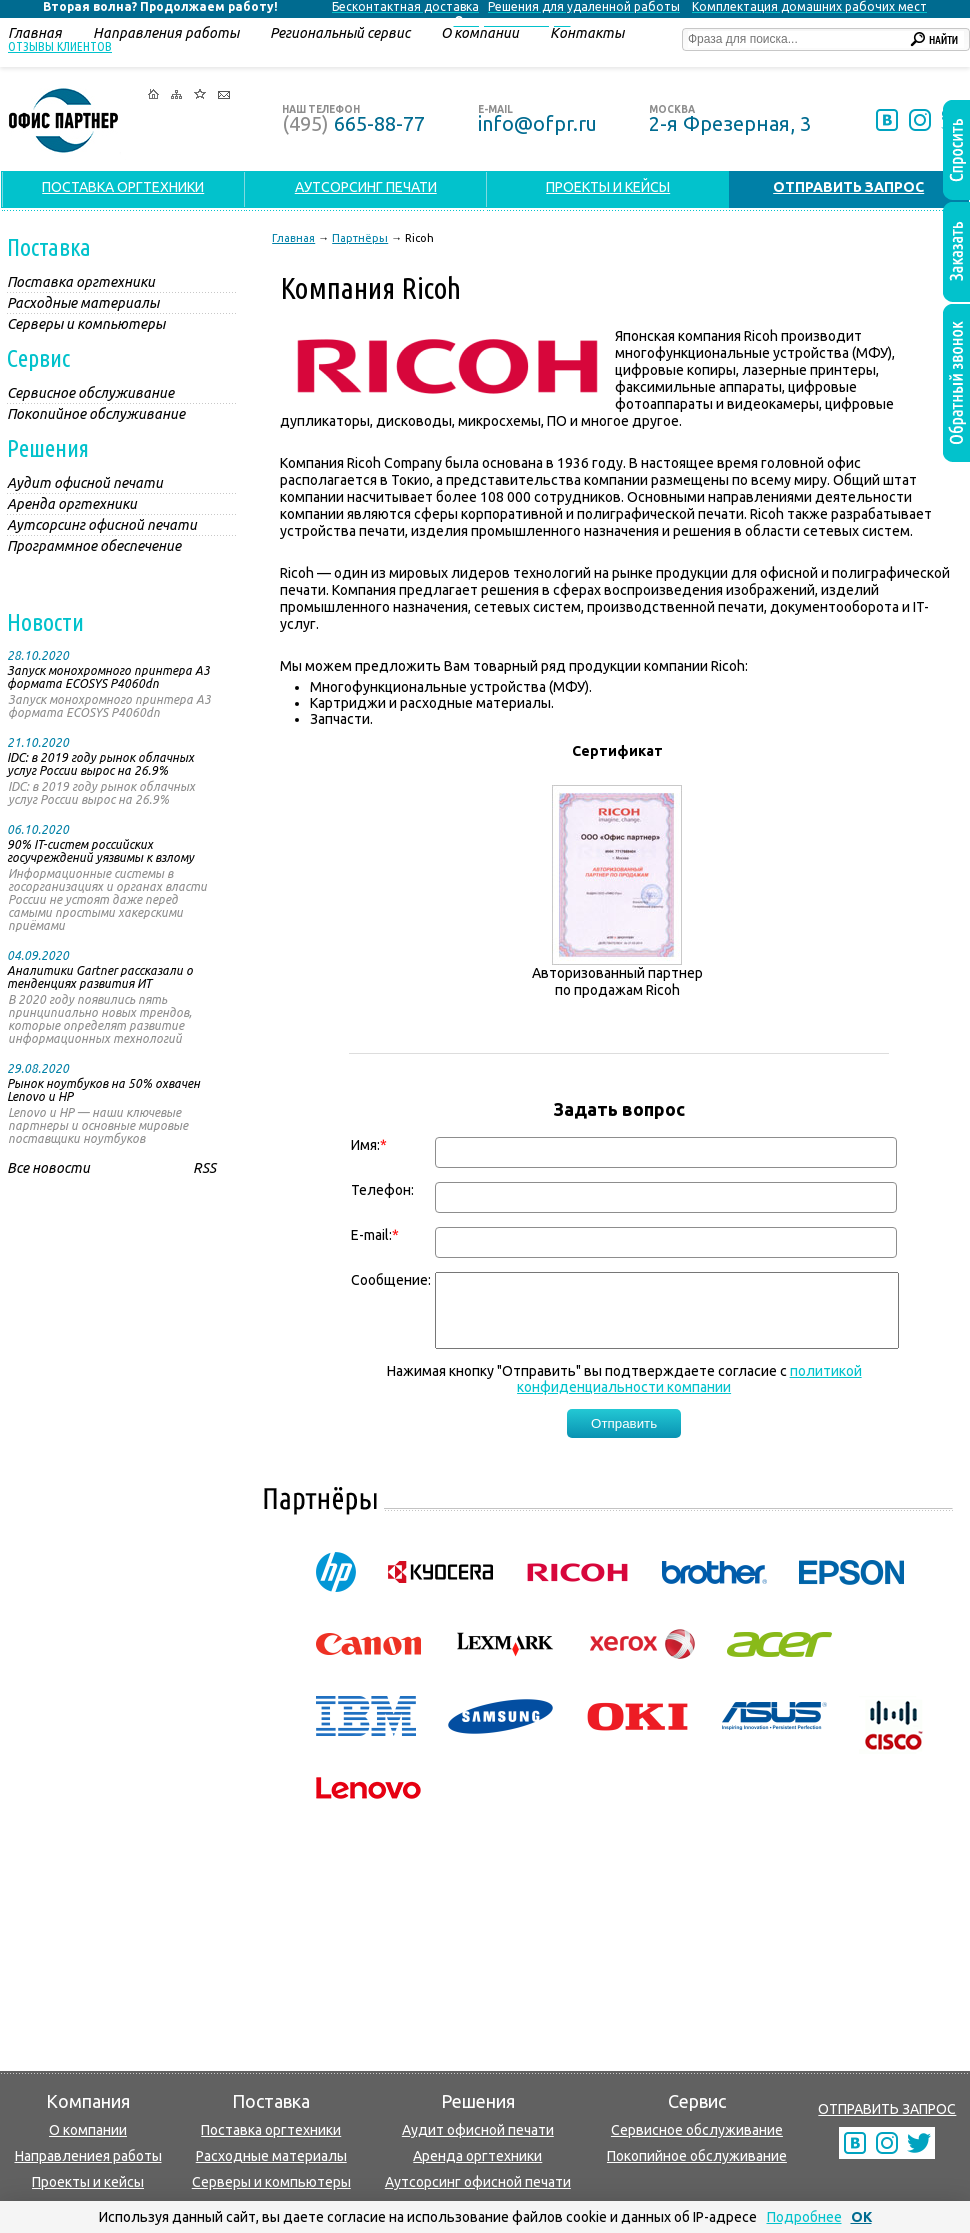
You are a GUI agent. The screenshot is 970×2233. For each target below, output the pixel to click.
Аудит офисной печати (478, 2130)
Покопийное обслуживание (697, 2156)
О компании (88, 2130)
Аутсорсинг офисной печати (478, 2182)
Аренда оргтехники (477, 2156)
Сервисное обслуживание (697, 2130)
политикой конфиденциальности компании (689, 1394)
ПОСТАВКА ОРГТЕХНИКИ (123, 187)
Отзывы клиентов (60, 46)
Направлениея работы (88, 2156)
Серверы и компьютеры (271, 2182)
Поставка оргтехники (271, 2130)
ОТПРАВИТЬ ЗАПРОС (887, 2109)
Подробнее (804, 2217)
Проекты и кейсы (88, 2182)
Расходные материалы (271, 2156)
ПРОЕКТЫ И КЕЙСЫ (608, 187)
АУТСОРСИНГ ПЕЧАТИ (366, 187)
